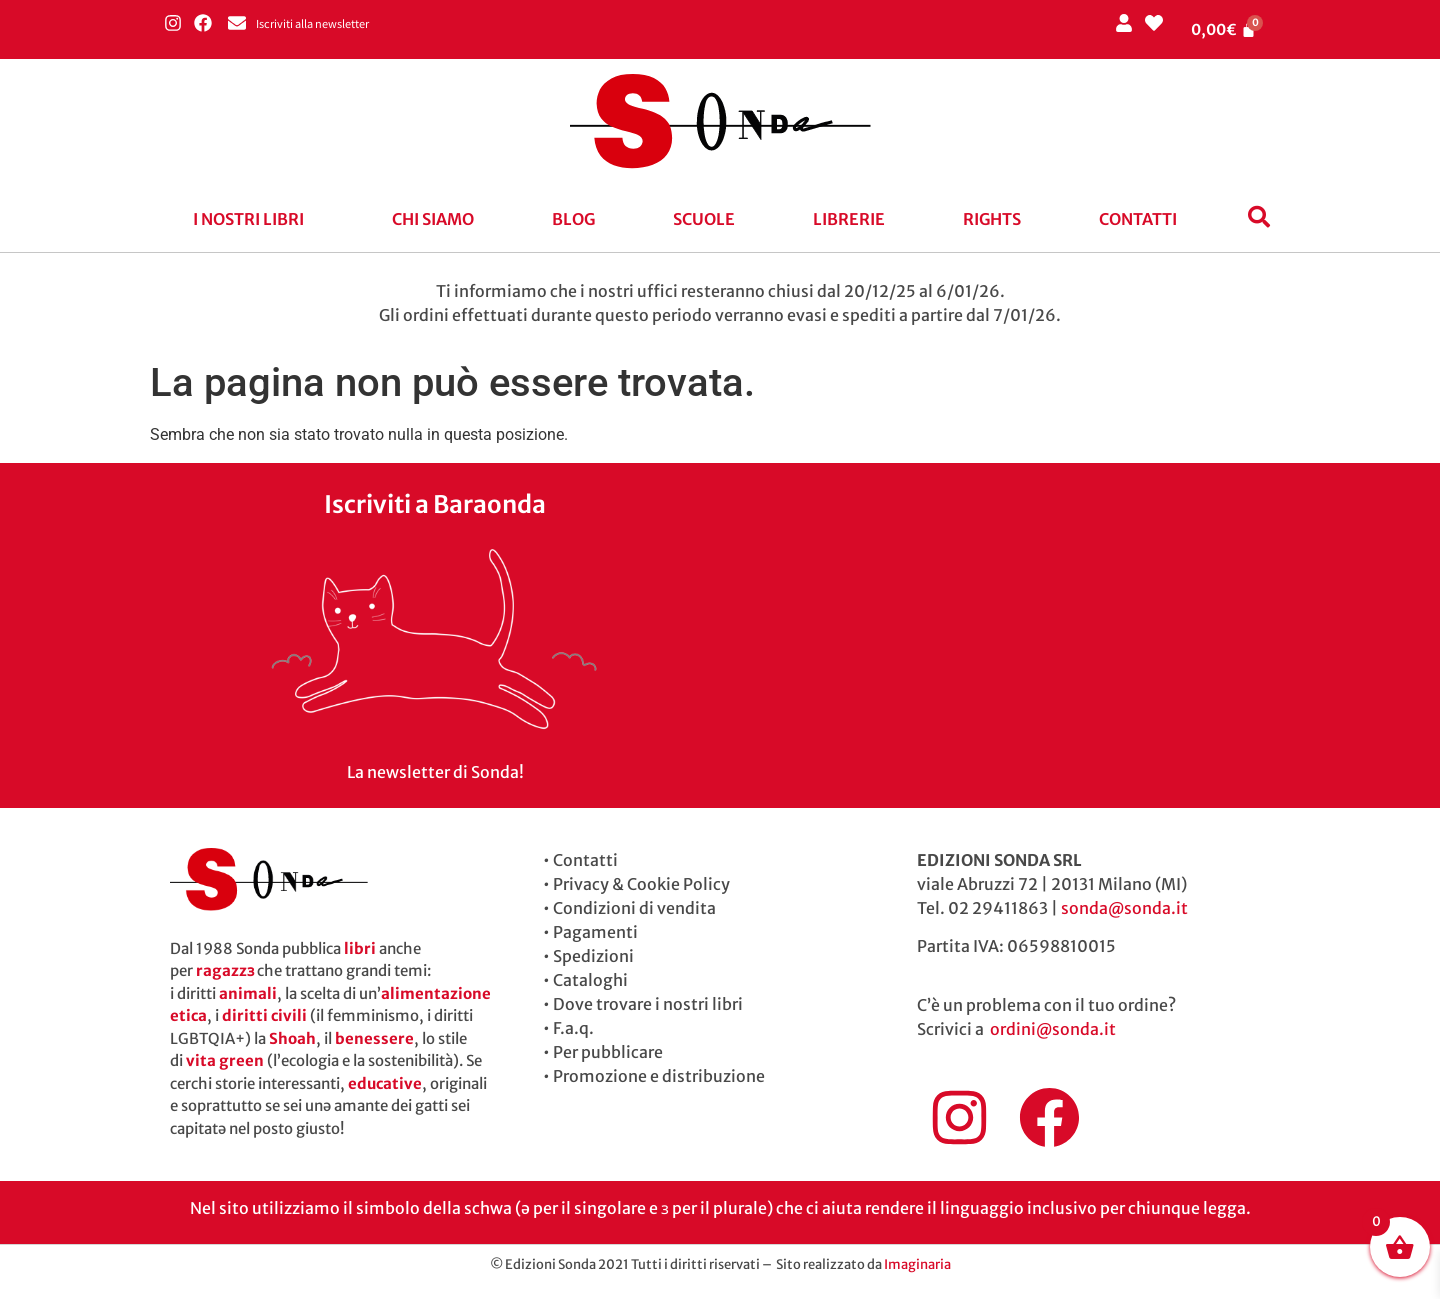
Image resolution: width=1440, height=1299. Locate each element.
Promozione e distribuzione (659, 1076)
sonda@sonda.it (1124, 908)
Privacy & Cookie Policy (641, 884)
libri (360, 948)
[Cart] (1224, 29)
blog (573, 219)
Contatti (1138, 219)
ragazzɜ (225, 970)
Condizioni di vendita (634, 908)
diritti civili (264, 1015)
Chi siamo (433, 219)
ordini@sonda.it (1053, 1029)
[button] (253, 219)
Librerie (849, 219)
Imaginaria (917, 1264)
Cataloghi (590, 980)
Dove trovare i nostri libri (648, 1004)
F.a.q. (573, 1028)
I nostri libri (248, 219)
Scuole (704, 219)
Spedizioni (593, 956)
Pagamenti (595, 932)
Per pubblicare (608, 1052)
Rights (992, 219)
